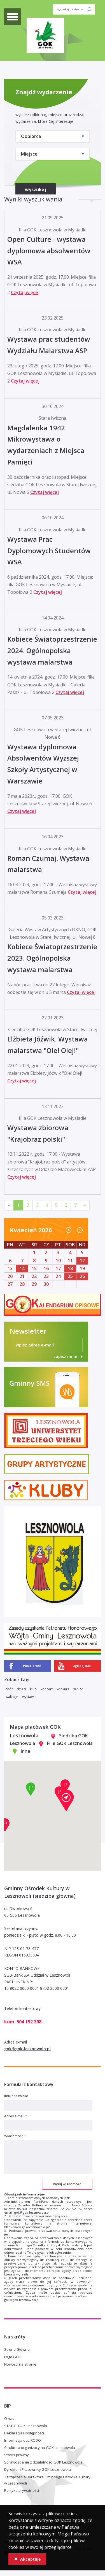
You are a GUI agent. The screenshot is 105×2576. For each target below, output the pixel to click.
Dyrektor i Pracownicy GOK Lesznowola (37, 2469)
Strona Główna (17, 2349)
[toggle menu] (12, 16)
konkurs (63, 1689)
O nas (9, 2418)
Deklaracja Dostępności (24, 2433)
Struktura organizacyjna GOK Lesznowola (39, 2447)
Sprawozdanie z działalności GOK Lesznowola (43, 2462)
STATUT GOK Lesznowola (25, 2425)
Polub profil (32, 1666)
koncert (47, 1689)
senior (78, 1689)
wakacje (12, 1696)
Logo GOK (12, 2356)
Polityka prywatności (21, 2490)
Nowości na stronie (20, 2364)
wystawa (29, 1696)
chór (9, 1689)
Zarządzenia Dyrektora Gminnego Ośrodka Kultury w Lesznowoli (47, 2480)
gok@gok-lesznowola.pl (27, 2048)
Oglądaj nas (82, 1666)
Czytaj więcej (25, 292)
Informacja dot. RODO (22, 2440)
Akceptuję (27, 2559)
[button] (66, 1800)
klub (33, 1689)
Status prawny (16, 2454)
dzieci (21, 1689)
